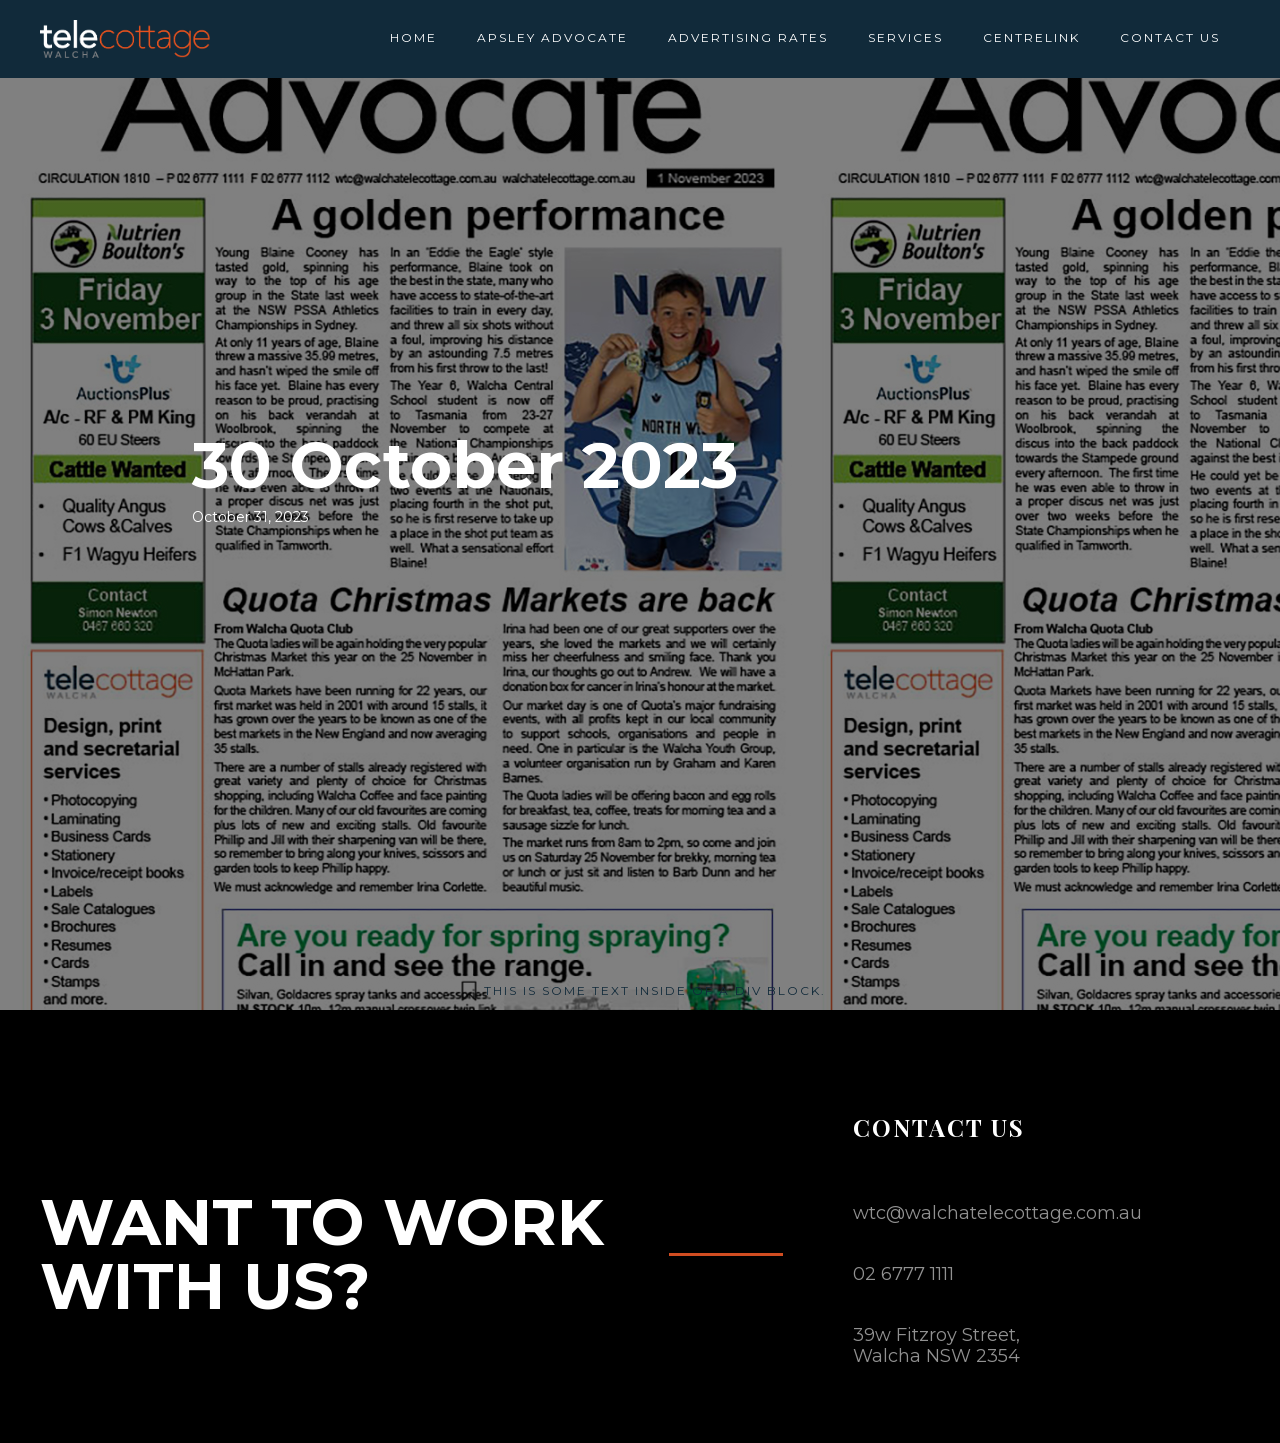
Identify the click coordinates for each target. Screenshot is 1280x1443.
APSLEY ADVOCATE (552, 37)
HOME (413, 37)
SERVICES (905, 37)
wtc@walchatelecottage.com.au (997, 1213)
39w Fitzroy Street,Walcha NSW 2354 (936, 1345)
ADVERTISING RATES (748, 37)
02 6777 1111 (903, 1274)
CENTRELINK (1031, 37)
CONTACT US (1170, 37)
